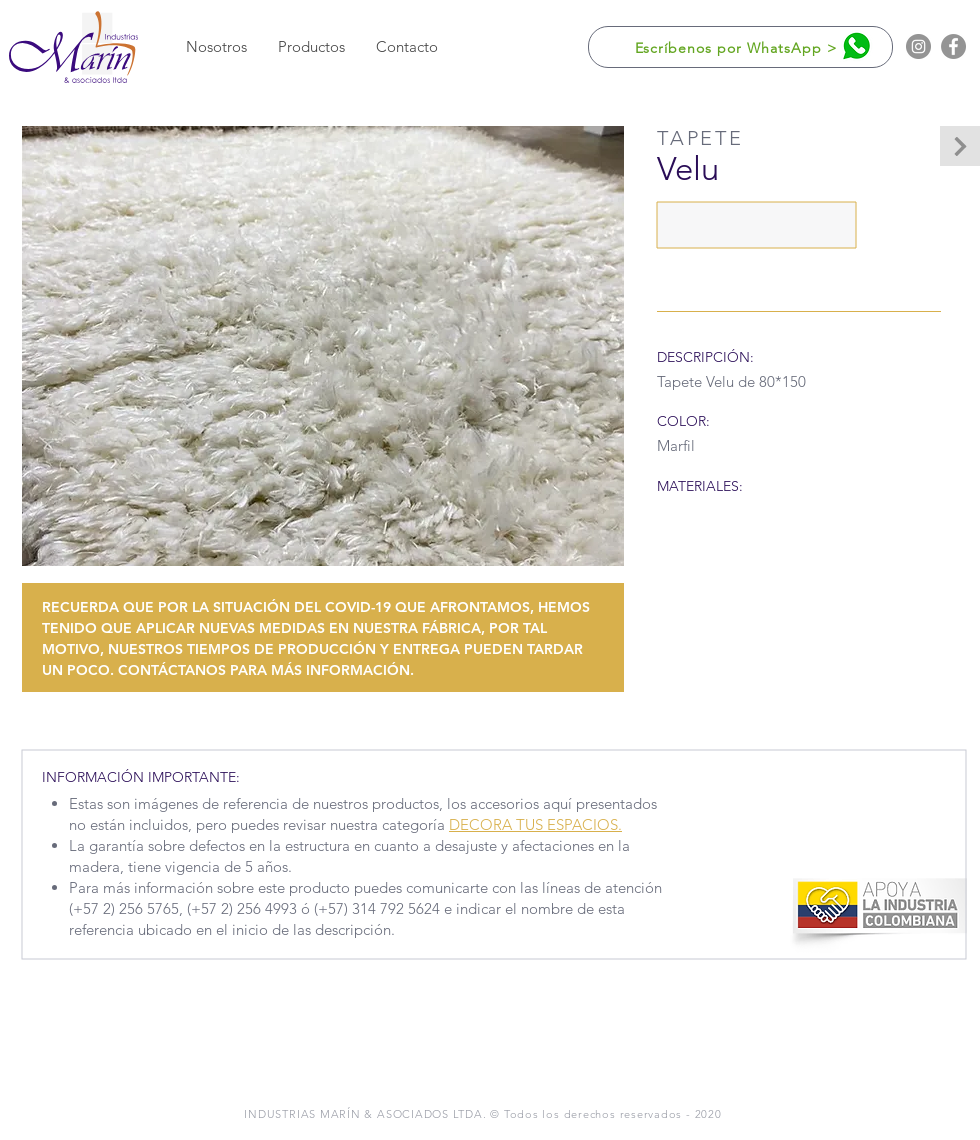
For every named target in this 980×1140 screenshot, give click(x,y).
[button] (311, 47)
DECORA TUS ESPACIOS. (535, 824)
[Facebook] (953, 46)
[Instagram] (918, 46)
